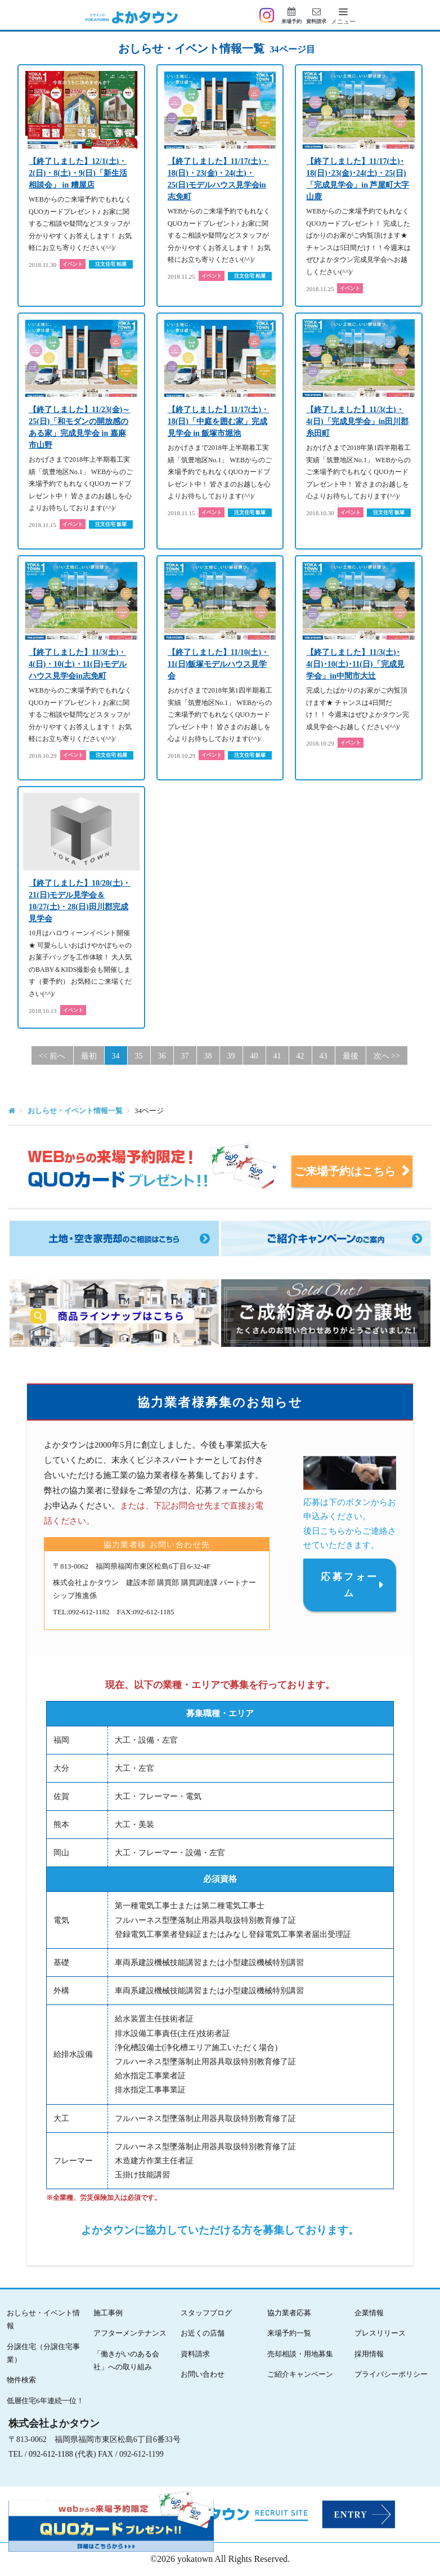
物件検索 (21, 2380)
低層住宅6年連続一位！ (45, 2400)
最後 (350, 1056)
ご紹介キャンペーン (300, 2374)
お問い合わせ (203, 2374)
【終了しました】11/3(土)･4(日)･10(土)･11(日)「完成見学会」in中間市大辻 (355, 664)
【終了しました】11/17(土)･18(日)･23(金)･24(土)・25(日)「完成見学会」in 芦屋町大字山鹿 (357, 179)
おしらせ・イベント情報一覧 (75, 1110)
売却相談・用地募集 (300, 2354)
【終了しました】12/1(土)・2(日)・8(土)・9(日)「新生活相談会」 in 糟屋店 (78, 173)
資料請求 (195, 2354)
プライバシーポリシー (391, 2374)
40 (254, 1056)
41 (277, 1056)
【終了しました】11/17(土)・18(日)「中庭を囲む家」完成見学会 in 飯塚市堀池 (218, 421)
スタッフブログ (206, 2313)
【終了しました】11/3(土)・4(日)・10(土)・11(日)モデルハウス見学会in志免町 (78, 664)
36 (162, 1056)
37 (185, 1056)
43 (323, 1056)
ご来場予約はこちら (350, 1171)
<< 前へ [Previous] (52, 1056)
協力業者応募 (289, 2313)
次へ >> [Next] (387, 1056)
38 (208, 1056)
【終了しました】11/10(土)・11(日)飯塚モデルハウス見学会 (218, 664)
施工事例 (108, 2313)
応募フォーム (349, 1585)
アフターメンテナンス (130, 2333)
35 (139, 1056)
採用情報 (369, 2354)
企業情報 (369, 2313)
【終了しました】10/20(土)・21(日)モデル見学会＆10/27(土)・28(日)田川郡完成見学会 (80, 901)
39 (231, 1056)
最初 (89, 1056)
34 (116, 1056)
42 (300, 1056)
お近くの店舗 (203, 2333)
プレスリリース (380, 2333)
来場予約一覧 (289, 2333)
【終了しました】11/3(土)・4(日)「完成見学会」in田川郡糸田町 (357, 421)
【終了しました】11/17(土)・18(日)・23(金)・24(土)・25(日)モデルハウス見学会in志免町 (218, 179)
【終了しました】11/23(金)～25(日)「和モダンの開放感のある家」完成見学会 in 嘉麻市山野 (79, 427)
